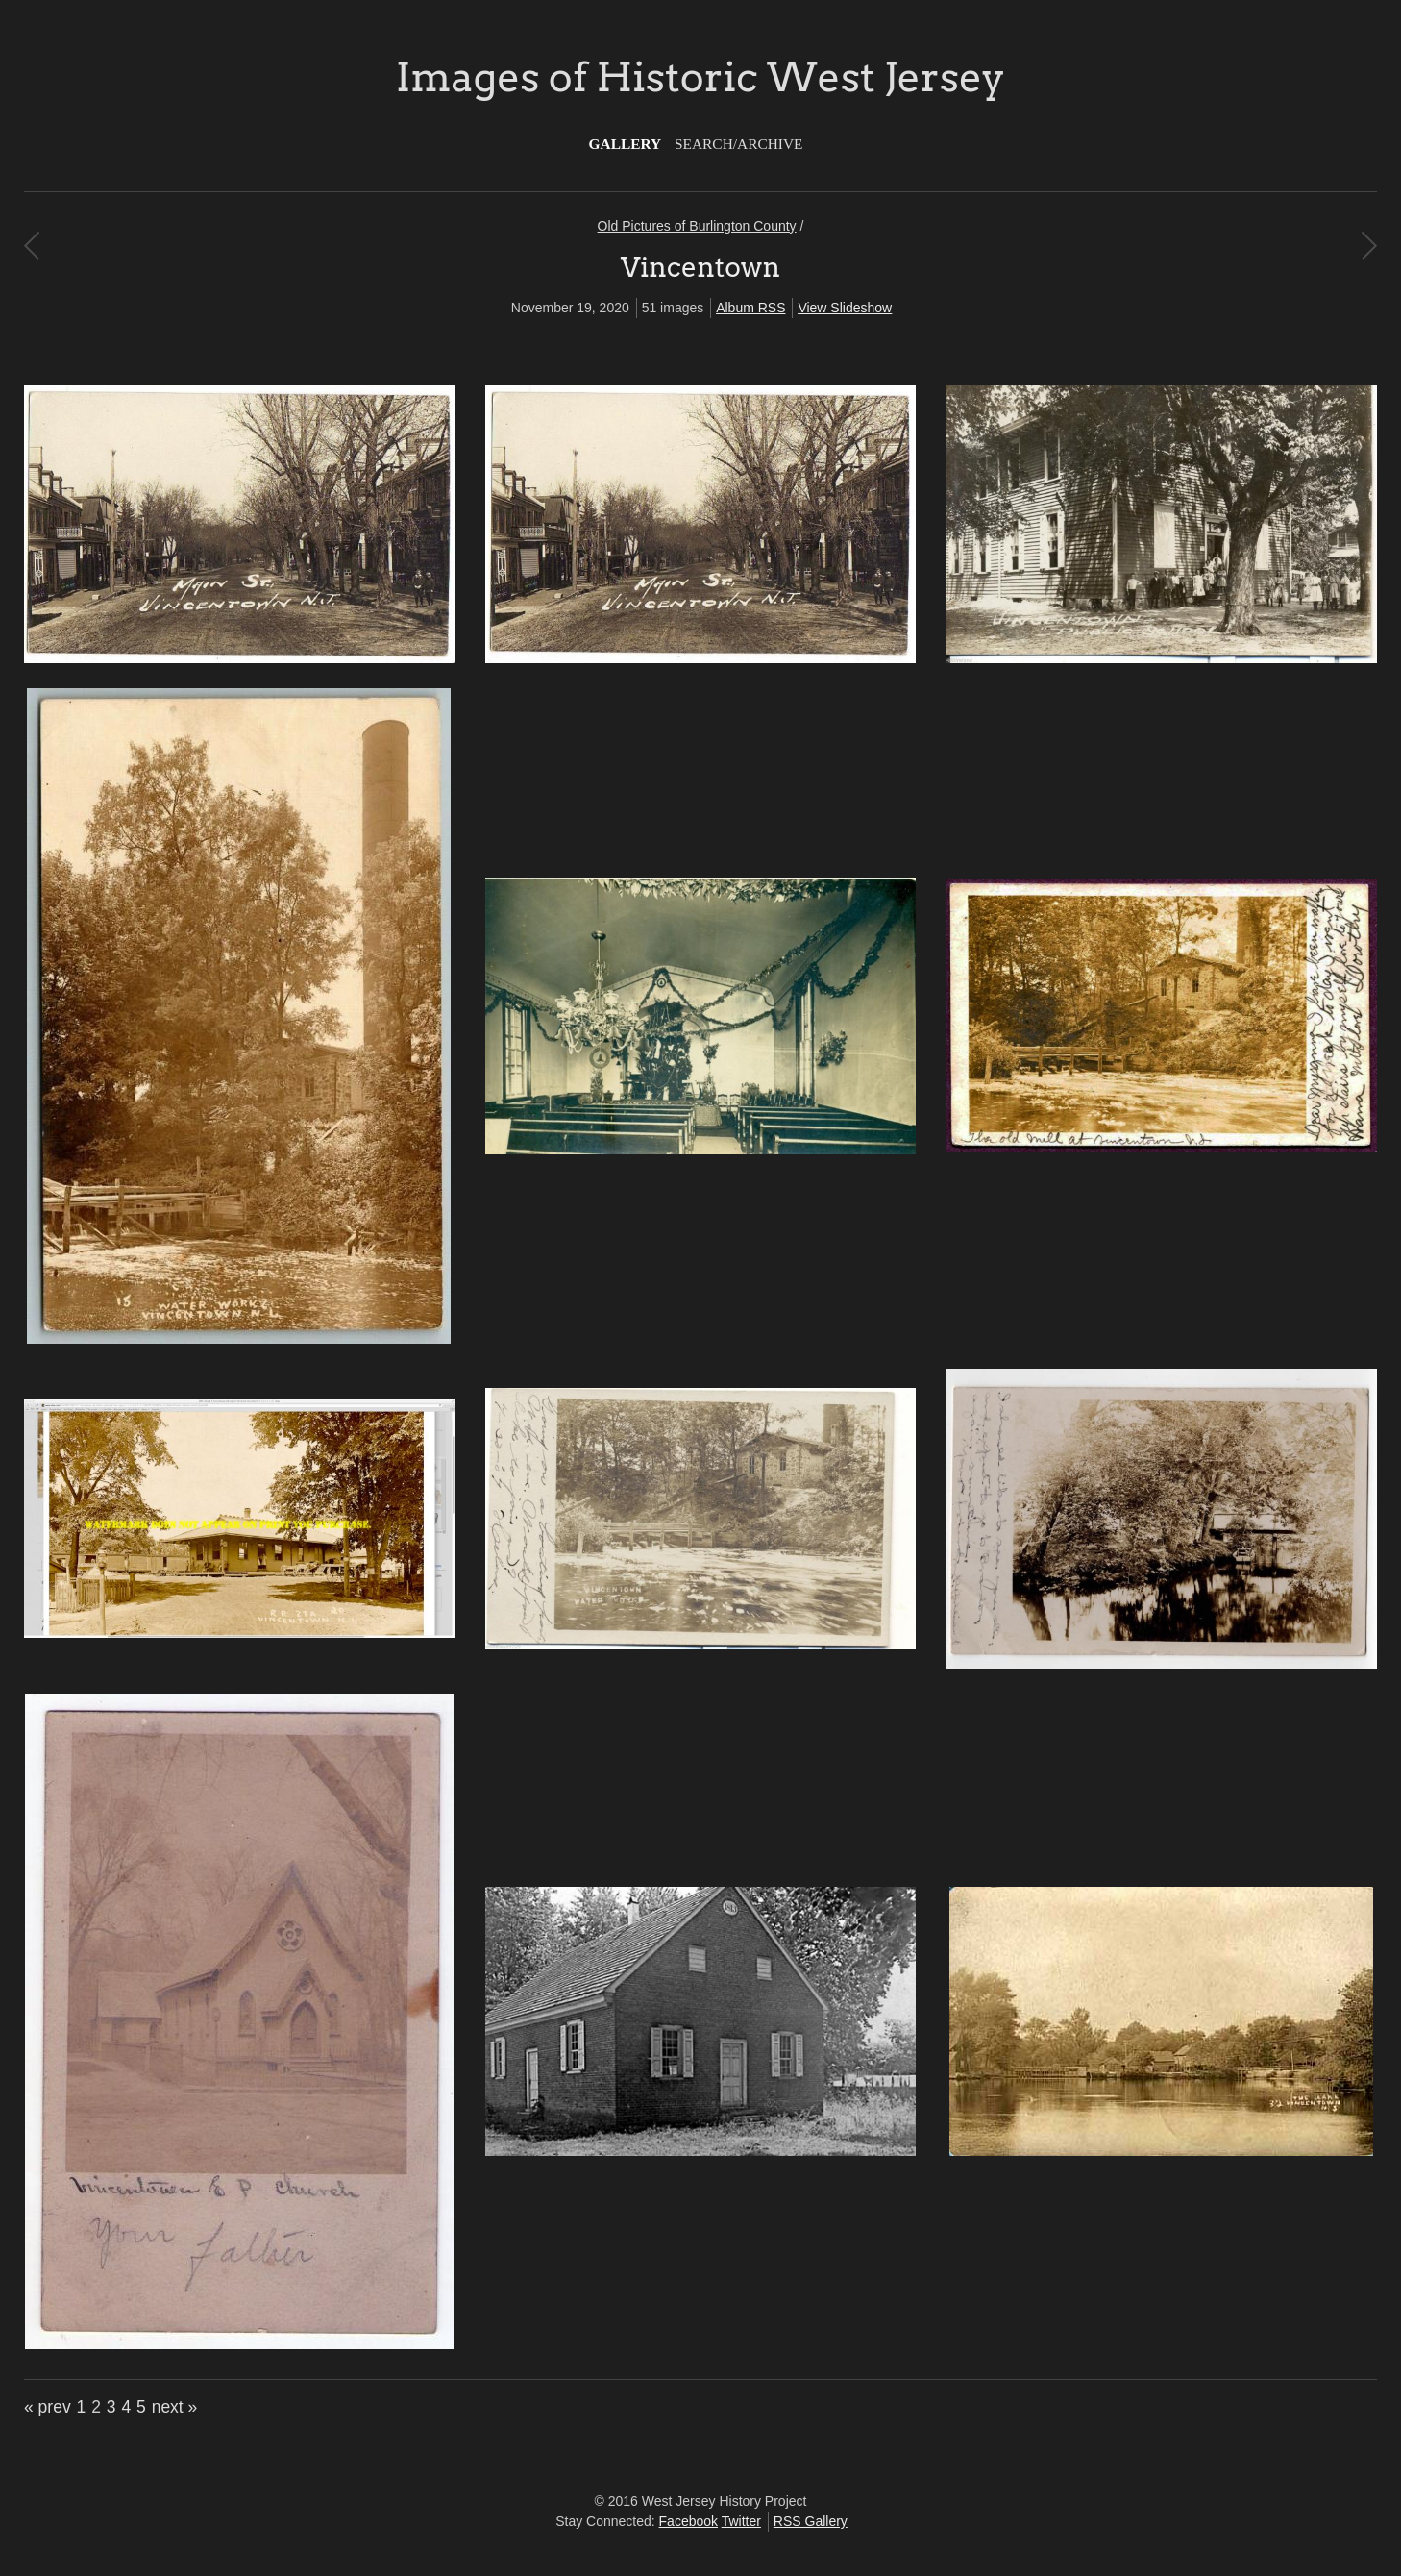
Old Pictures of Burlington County (697, 226)
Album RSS (750, 307)
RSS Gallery (811, 2521)
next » (175, 2406)
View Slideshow (845, 307)
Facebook (688, 2521)
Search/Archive (738, 144)
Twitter (741, 2521)
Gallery (625, 144)
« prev (47, 2406)
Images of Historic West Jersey (700, 77)
